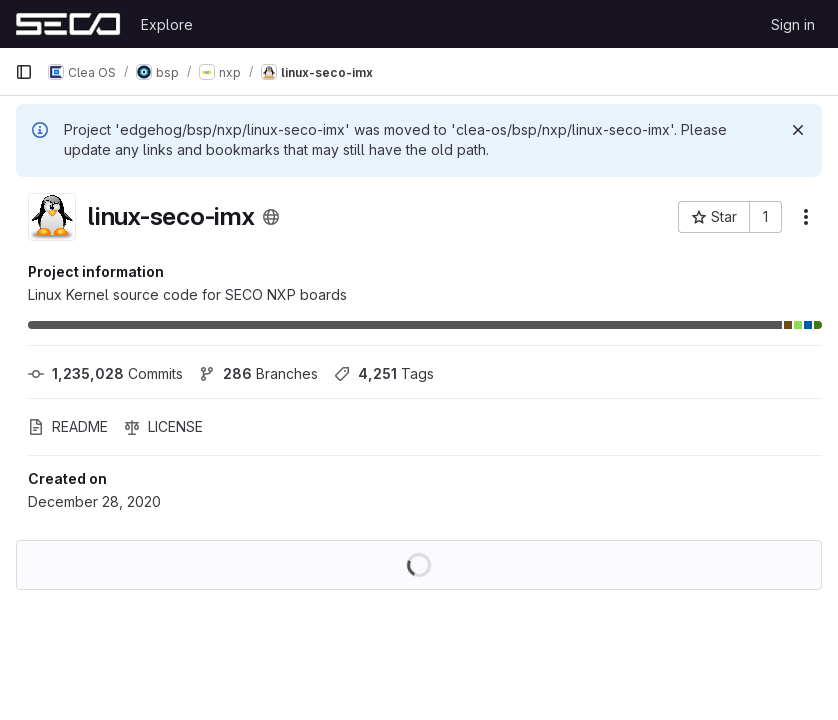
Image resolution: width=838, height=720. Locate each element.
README (68, 426)
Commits (105, 373)
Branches (258, 373)
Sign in (793, 24)
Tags (384, 373)
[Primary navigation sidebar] (24, 72)
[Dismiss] (798, 130)
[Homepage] (68, 24)
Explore (167, 24)
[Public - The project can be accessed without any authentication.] (271, 217)
